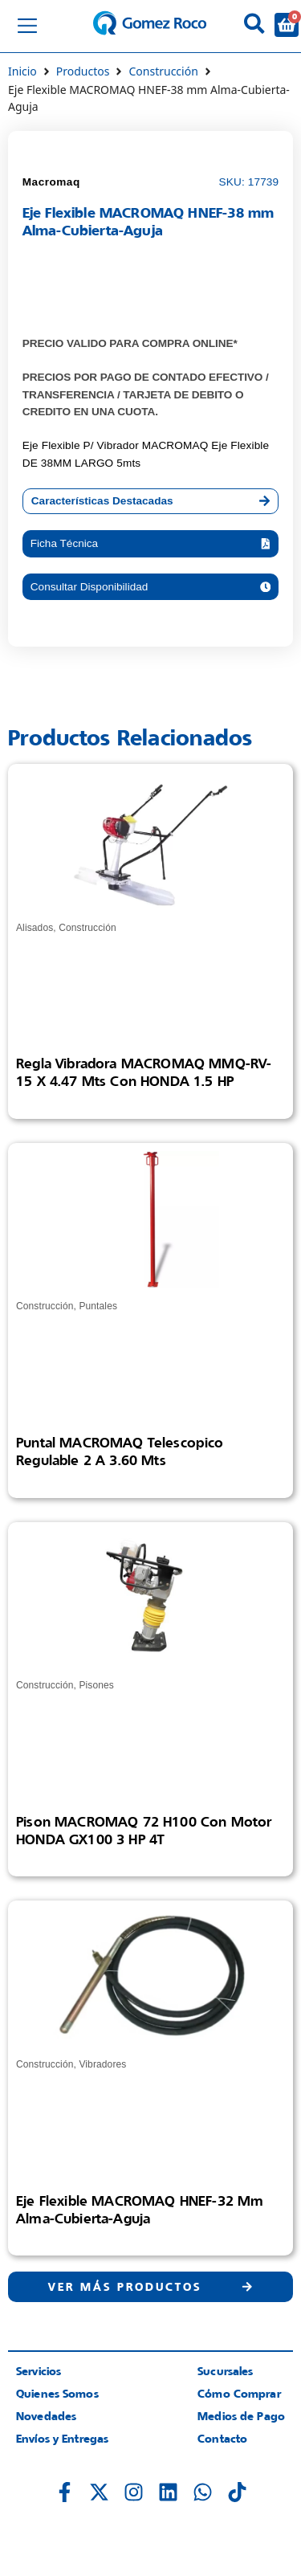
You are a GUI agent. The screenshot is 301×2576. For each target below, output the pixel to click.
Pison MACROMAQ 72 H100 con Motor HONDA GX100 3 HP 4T (143, 1830)
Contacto (222, 2438)
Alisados (34, 927)
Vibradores (102, 2064)
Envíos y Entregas (62, 2438)
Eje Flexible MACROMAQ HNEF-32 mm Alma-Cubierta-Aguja (139, 2209)
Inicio (22, 71)
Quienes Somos (57, 2393)
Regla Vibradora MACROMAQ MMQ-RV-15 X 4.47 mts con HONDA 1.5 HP (143, 1072)
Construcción (162, 71)
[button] (150, 543)
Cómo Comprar (239, 2393)
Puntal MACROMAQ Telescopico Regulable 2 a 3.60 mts (120, 1451)
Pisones (96, 1685)
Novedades (46, 2416)
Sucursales (225, 2371)
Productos (83, 71)
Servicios (38, 2371)
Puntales (98, 1306)
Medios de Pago (241, 2416)
